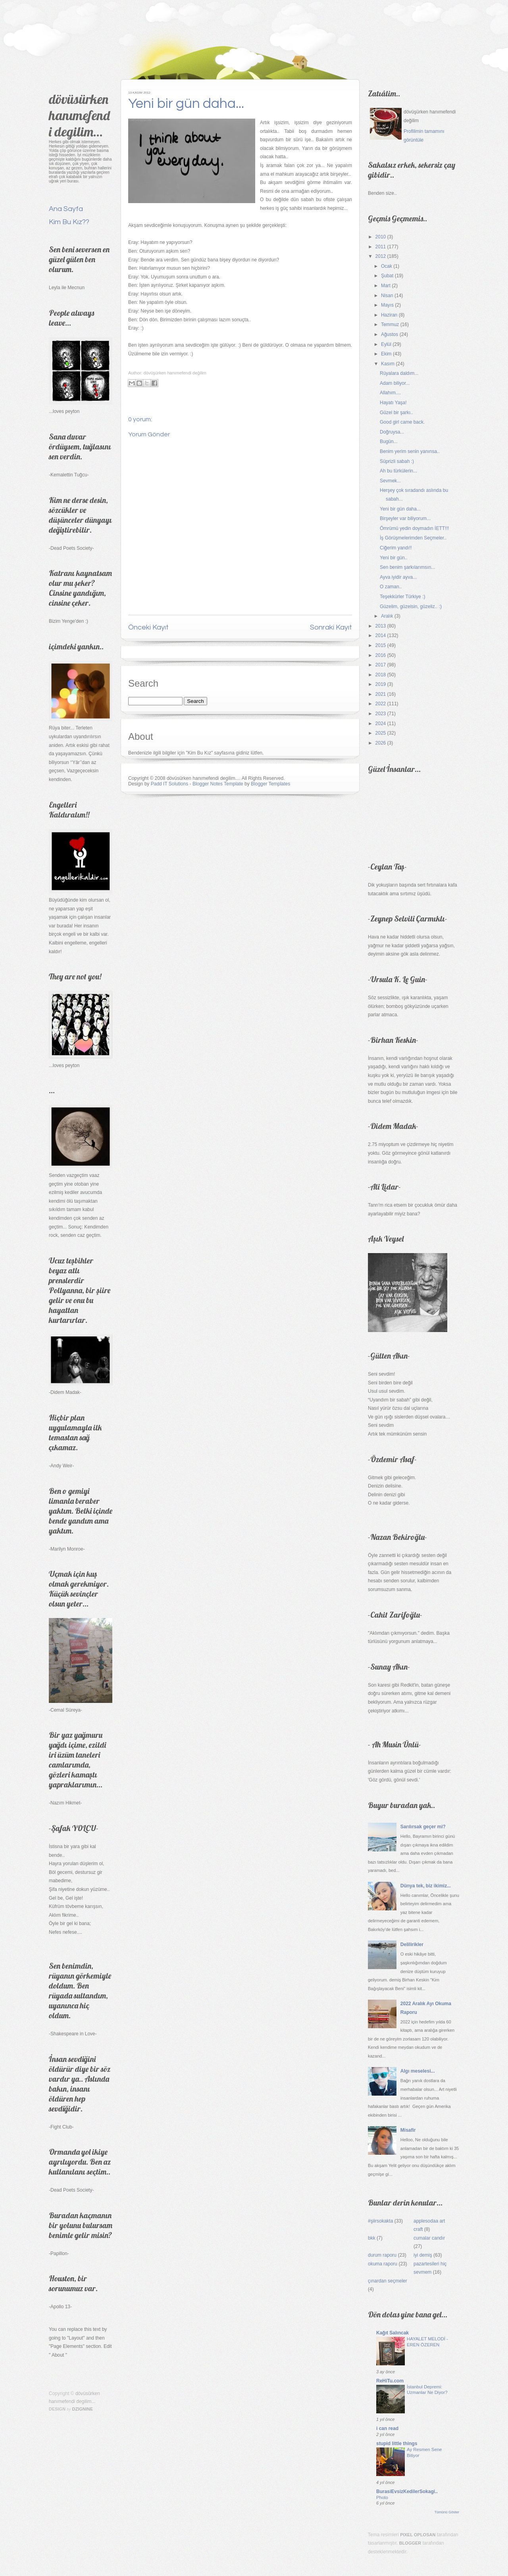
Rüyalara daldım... (399, 373)
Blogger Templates (270, 784)
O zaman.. (391, 586)
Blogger (410, 2543)
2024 (380, 723)
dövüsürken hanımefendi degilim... (79, 115)
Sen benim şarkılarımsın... (407, 567)
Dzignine (82, 2409)
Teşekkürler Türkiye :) (402, 596)
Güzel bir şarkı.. (396, 412)
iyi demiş (423, 2255)
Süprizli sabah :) (397, 461)
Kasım (387, 364)
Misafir (408, 2130)
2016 (380, 655)
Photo (382, 2497)
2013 (380, 626)
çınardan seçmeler (387, 2281)
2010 (380, 237)
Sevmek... (390, 481)
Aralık (387, 616)
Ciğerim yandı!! (396, 548)
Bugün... (389, 441)
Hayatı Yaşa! (393, 402)
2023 (380, 713)
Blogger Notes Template (217, 784)
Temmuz (390, 324)
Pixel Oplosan (417, 2534)
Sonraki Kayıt (331, 627)
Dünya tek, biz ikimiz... (425, 1886)
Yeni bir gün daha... (186, 103)
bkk (371, 2238)
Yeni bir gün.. (394, 558)
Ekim (386, 354)
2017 (380, 665)
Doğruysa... (392, 432)
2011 (380, 247)
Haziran (389, 315)
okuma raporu (382, 2264)
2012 (380, 256)
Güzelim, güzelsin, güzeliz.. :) (411, 606)
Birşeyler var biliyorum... (405, 518)
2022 (380, 703)
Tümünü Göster (446, 2512)
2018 (380, 675)
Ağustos (389, 334)
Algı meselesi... (417, 2071)
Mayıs (387, 305)
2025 (380, 733)
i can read (387, 2428)
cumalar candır (429, 2238)
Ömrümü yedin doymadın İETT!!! (414, 528)
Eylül (386, 344)
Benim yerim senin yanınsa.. (410, 451)
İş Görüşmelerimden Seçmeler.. (413, 538)
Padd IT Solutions (170, 784)
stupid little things (396, 2443)
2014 (380, 635)
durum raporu (382, 2255)
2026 (380, 743)
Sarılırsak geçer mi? (423, 1826)
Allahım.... (390, 392)
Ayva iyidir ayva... (398, 577)
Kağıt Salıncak (392, 2333)
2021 (380, 694)
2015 (380, 645)
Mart (386, 285)
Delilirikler (411, 1944)
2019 (380, 684)
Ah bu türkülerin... (398, 471)
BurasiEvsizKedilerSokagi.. (407, 2491)
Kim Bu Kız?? (69, 222)
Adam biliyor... (395, 383)
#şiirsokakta (380, 2221)
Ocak (386, 266)
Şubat (387, 275)
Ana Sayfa (66, 209)
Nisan (387, 295)
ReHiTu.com (390, 2381)
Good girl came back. (402, 422)
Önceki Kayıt (148, 627)
